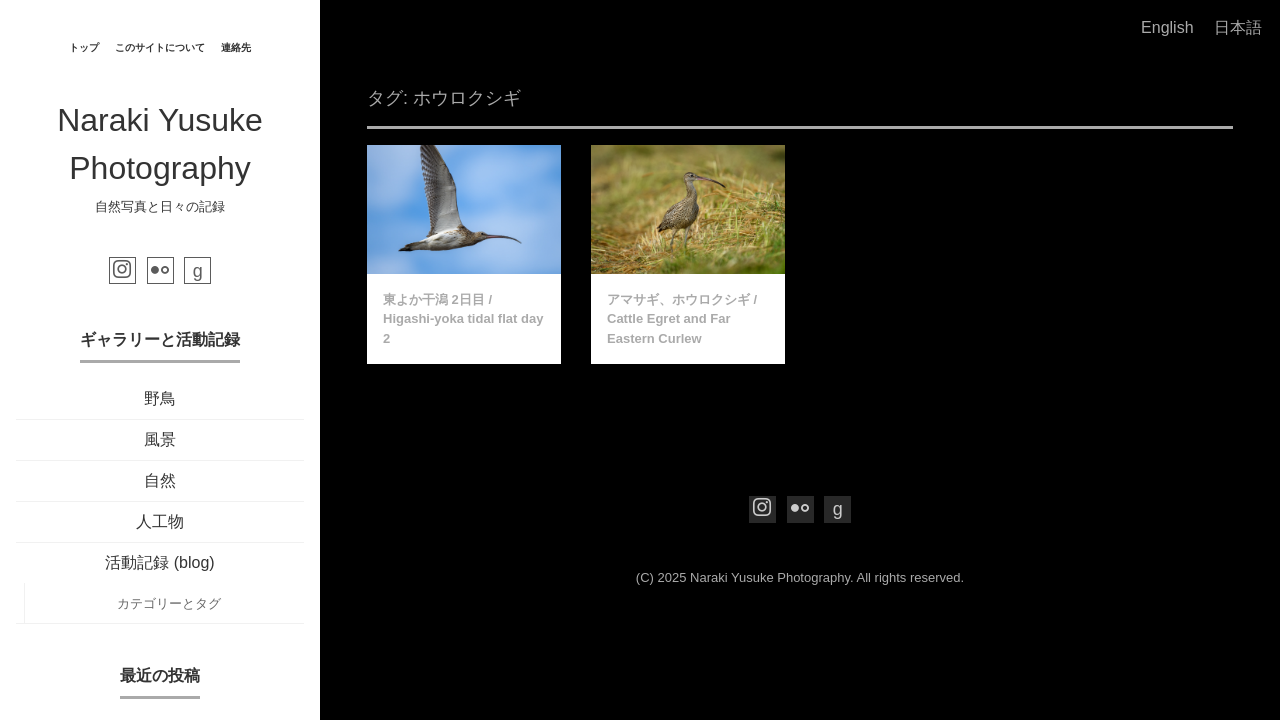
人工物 (160, 521)
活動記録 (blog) (159, 562)
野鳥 (160, 398)
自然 (160, 480)
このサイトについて (160, 47)
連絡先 (236, 47)
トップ (84, 47)
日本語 (1238, 27)
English (1167, 27)
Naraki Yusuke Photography (770, 577)
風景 (160, 439)
